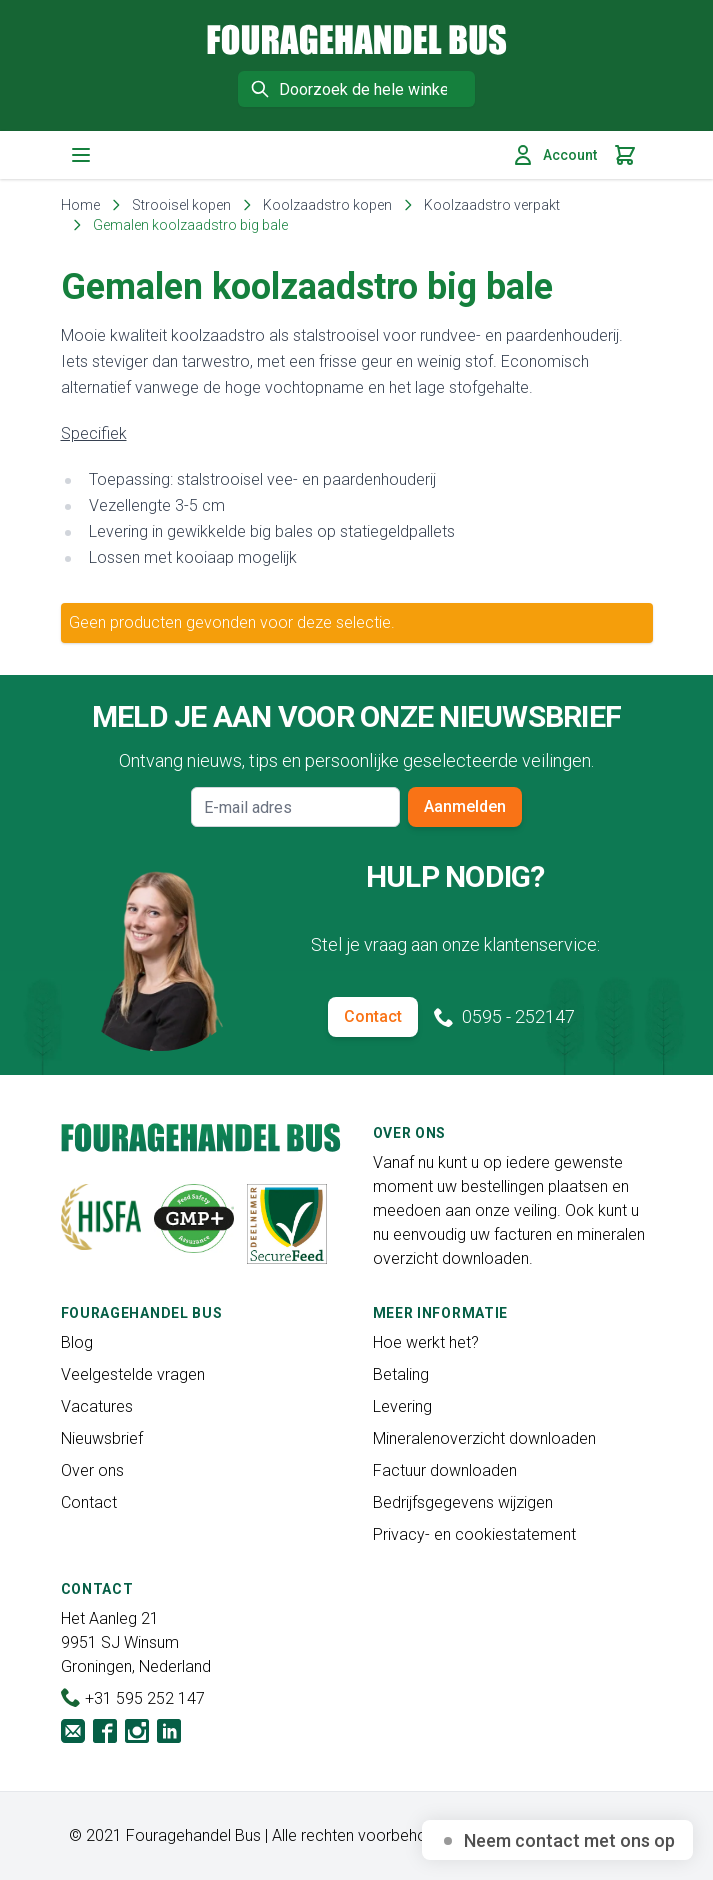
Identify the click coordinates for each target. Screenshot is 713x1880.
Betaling (401, 1374)
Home (80, 205)
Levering (402, 1406)
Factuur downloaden (445, 1470)
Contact (373, 1016)
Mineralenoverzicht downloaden (484, 1438)
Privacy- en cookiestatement (474, 1534)
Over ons (92, 1470)
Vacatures (97, 1406)
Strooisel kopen (181, 205)
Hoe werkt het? (426, 1342)
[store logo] (357, 39)
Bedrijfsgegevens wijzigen (463, 1502)
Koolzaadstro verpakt (492, 205)
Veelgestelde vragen (133, 1374)
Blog (77, 1342)
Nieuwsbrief (102, 1438)
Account (554, 155)
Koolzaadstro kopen (327, 205)
